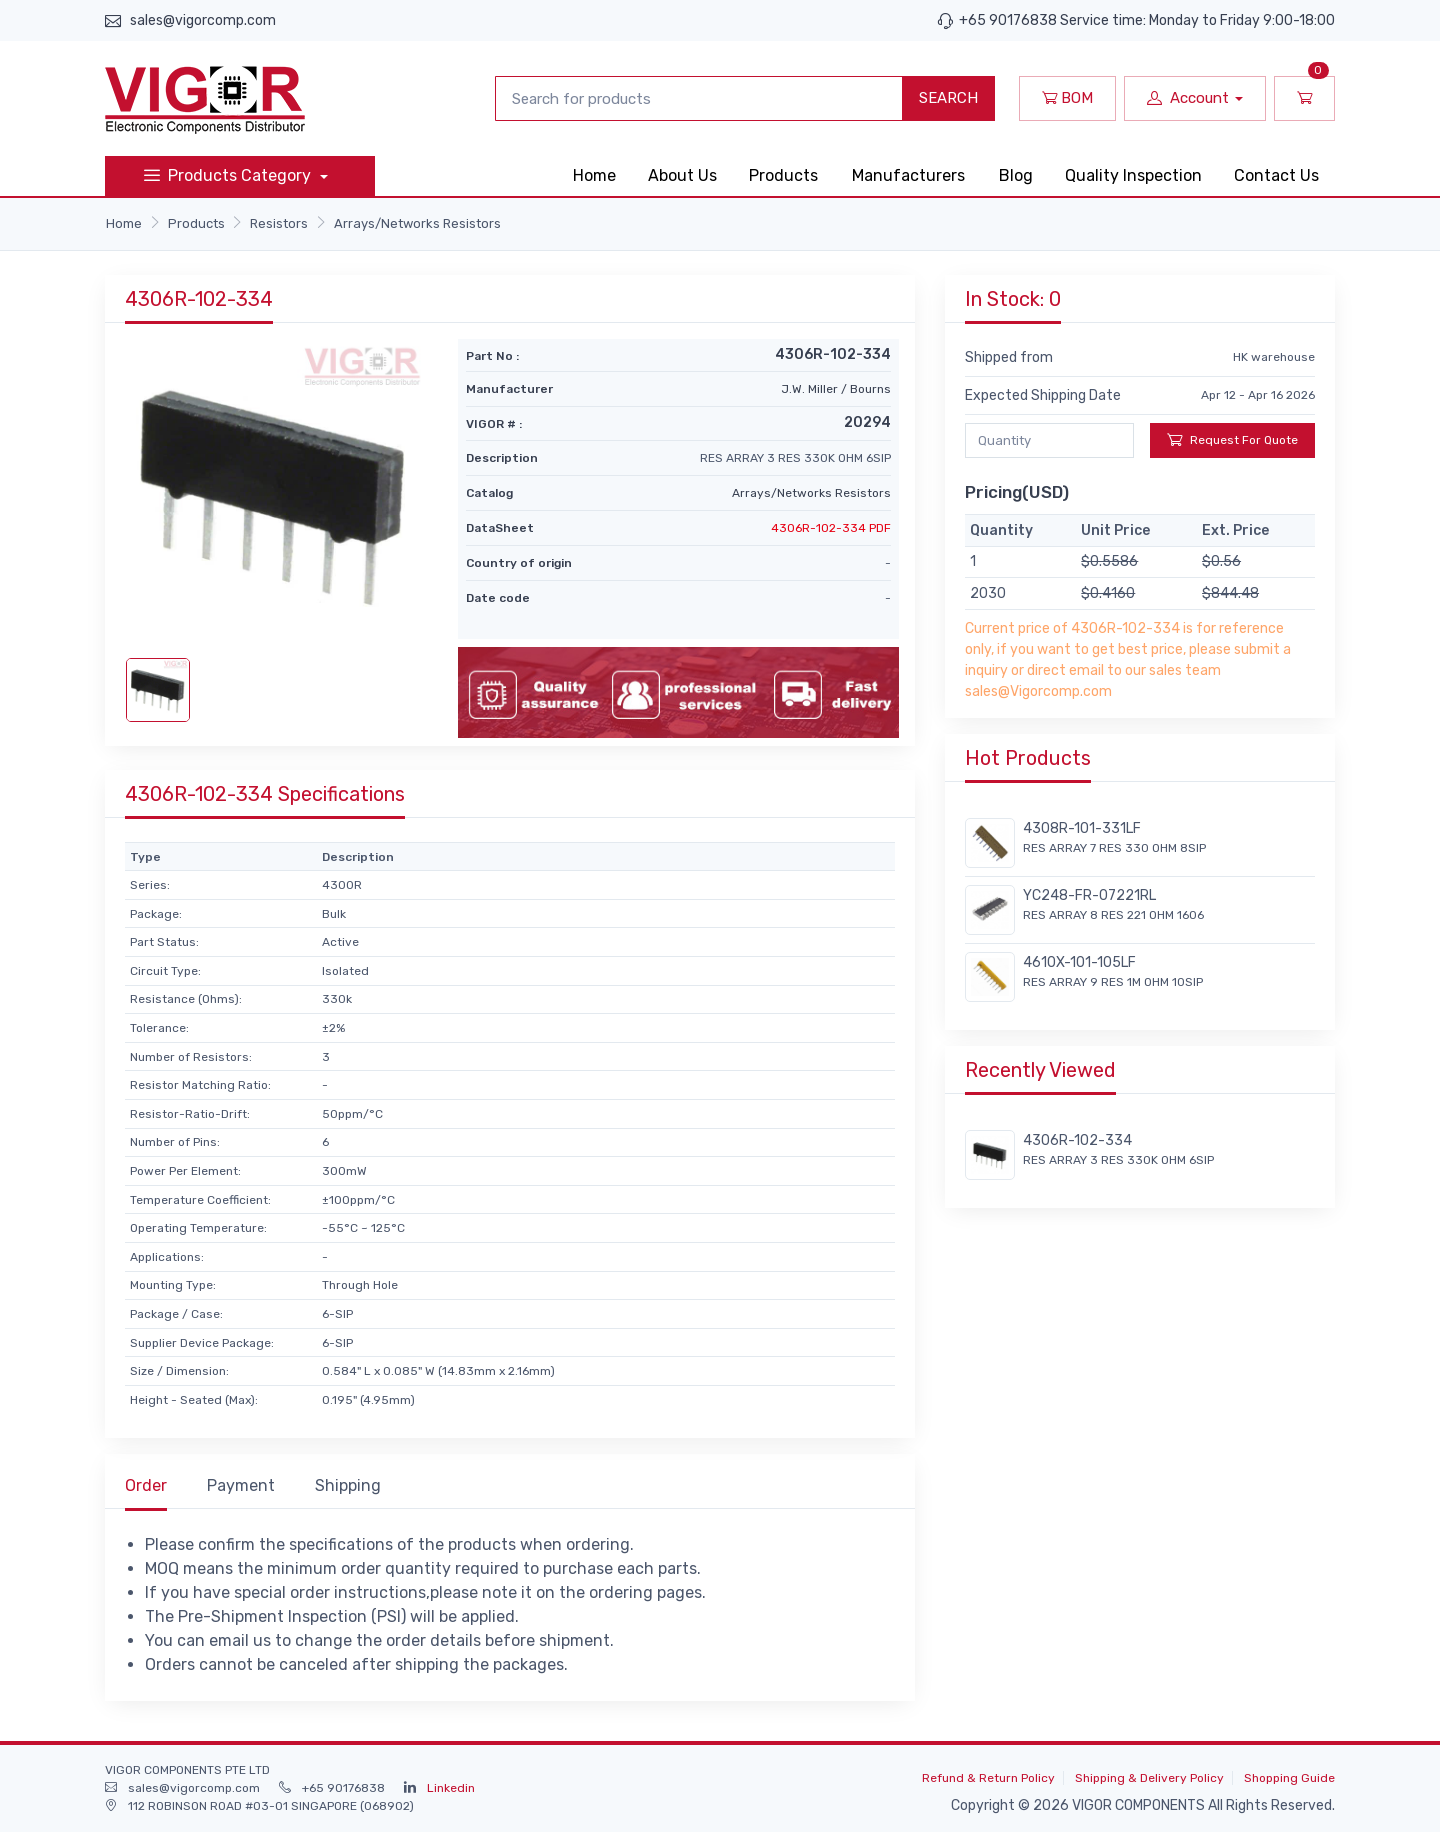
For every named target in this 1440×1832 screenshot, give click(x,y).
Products (783, 175)
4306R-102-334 (1077, 1140)
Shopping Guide (1289, 1778)
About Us (682, 175)
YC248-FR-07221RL (1089, 895)
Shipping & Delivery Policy (1149, 1778)
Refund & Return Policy (988, 1778)
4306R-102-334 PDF (831, 528)
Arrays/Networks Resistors (417, 223)
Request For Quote (1232, 439)
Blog (1016, 175)
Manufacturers (908, 175)
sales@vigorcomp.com (203, 20)
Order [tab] (146, 1485)
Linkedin (451, 1788)
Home (594, 175)
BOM (1067, 98)
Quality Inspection (1133, 175)
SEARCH (948, 98)
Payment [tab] (241, 1485)
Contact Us (1276, 175)
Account (1188, 98)
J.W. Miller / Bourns (836, 389)
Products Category (229, 175)
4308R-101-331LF (1082, 828)
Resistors (279, 223)
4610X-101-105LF (1079, 962)
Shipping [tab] (348, 1485)
